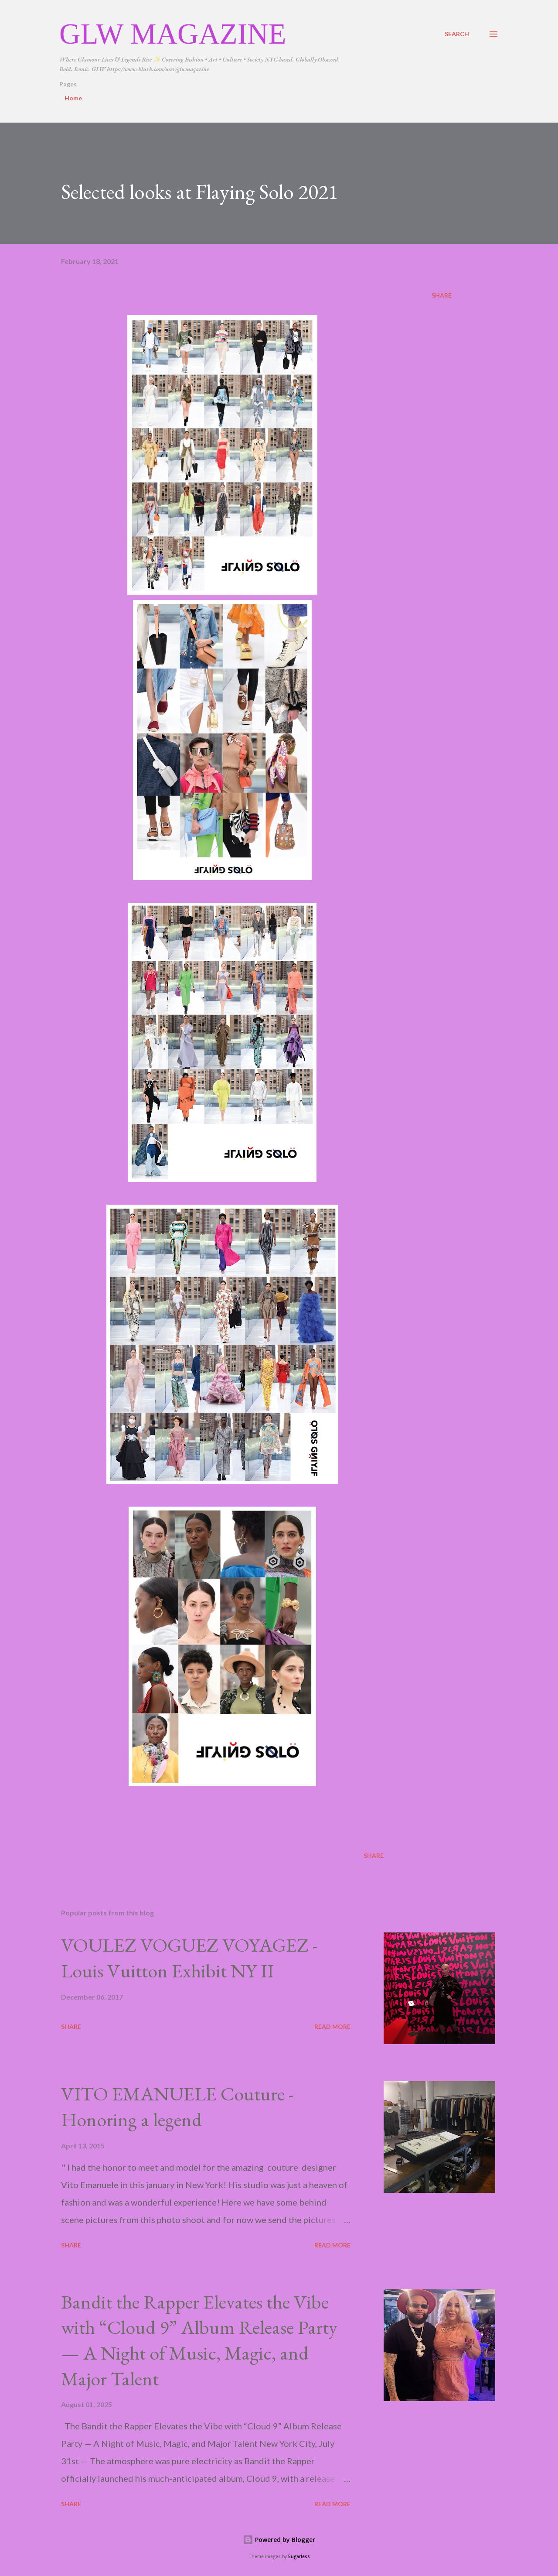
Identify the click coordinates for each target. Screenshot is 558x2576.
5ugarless (299, 2556)
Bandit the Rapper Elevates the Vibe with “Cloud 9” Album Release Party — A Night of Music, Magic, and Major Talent (199, 2340)
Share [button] (442, 295)
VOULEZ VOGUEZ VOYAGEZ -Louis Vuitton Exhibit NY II (189, 1957)
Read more (332, 2026)
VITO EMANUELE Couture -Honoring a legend (177, 2106)
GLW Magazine (172, 33)
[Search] (457, 33)
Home (73, 98)
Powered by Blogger (279, 2539)
